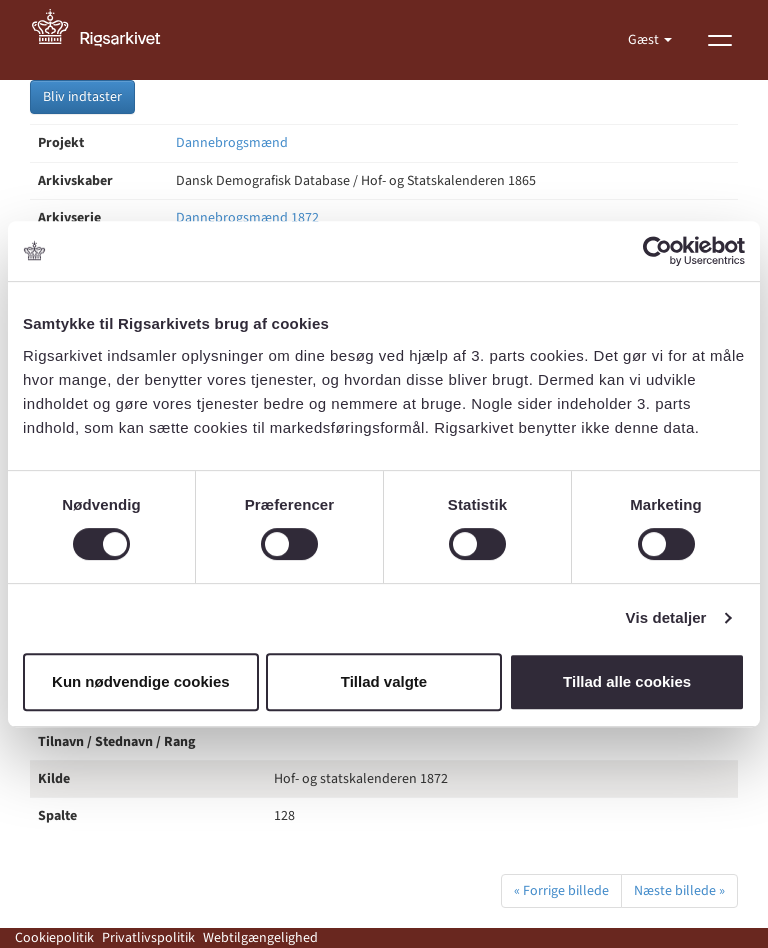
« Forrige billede (561, 891)
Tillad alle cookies (627, 681)
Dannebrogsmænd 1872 (247, 218)
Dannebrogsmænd (232, 143)
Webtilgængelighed (260, 938)
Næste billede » (679, 891)
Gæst (645, 40)
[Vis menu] (720, 40)
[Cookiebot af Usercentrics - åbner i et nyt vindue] (657, 251)
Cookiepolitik (54, 938)
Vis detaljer (666, 617)
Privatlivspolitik (148, 938)
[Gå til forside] (107, 40)
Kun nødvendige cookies (141, 681)
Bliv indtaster (82, 97)
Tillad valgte (384, 681)
